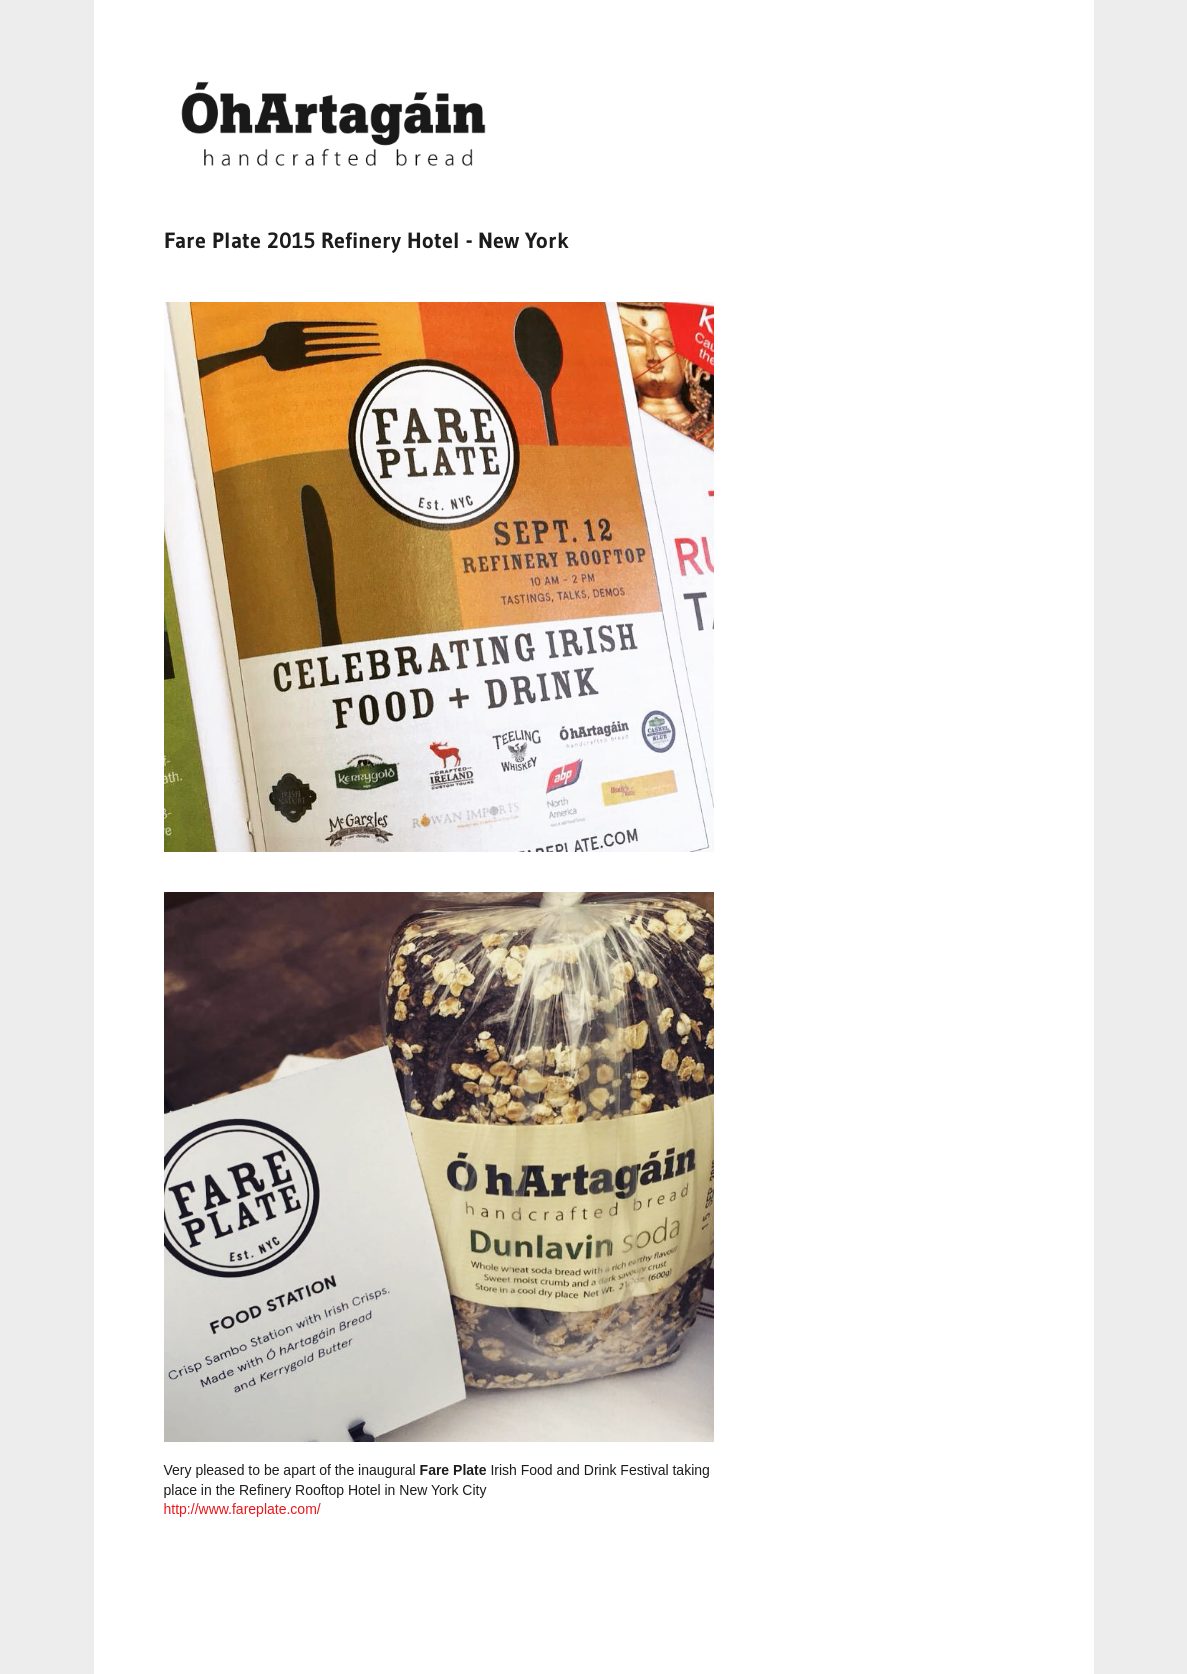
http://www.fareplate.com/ (242, 1509)
